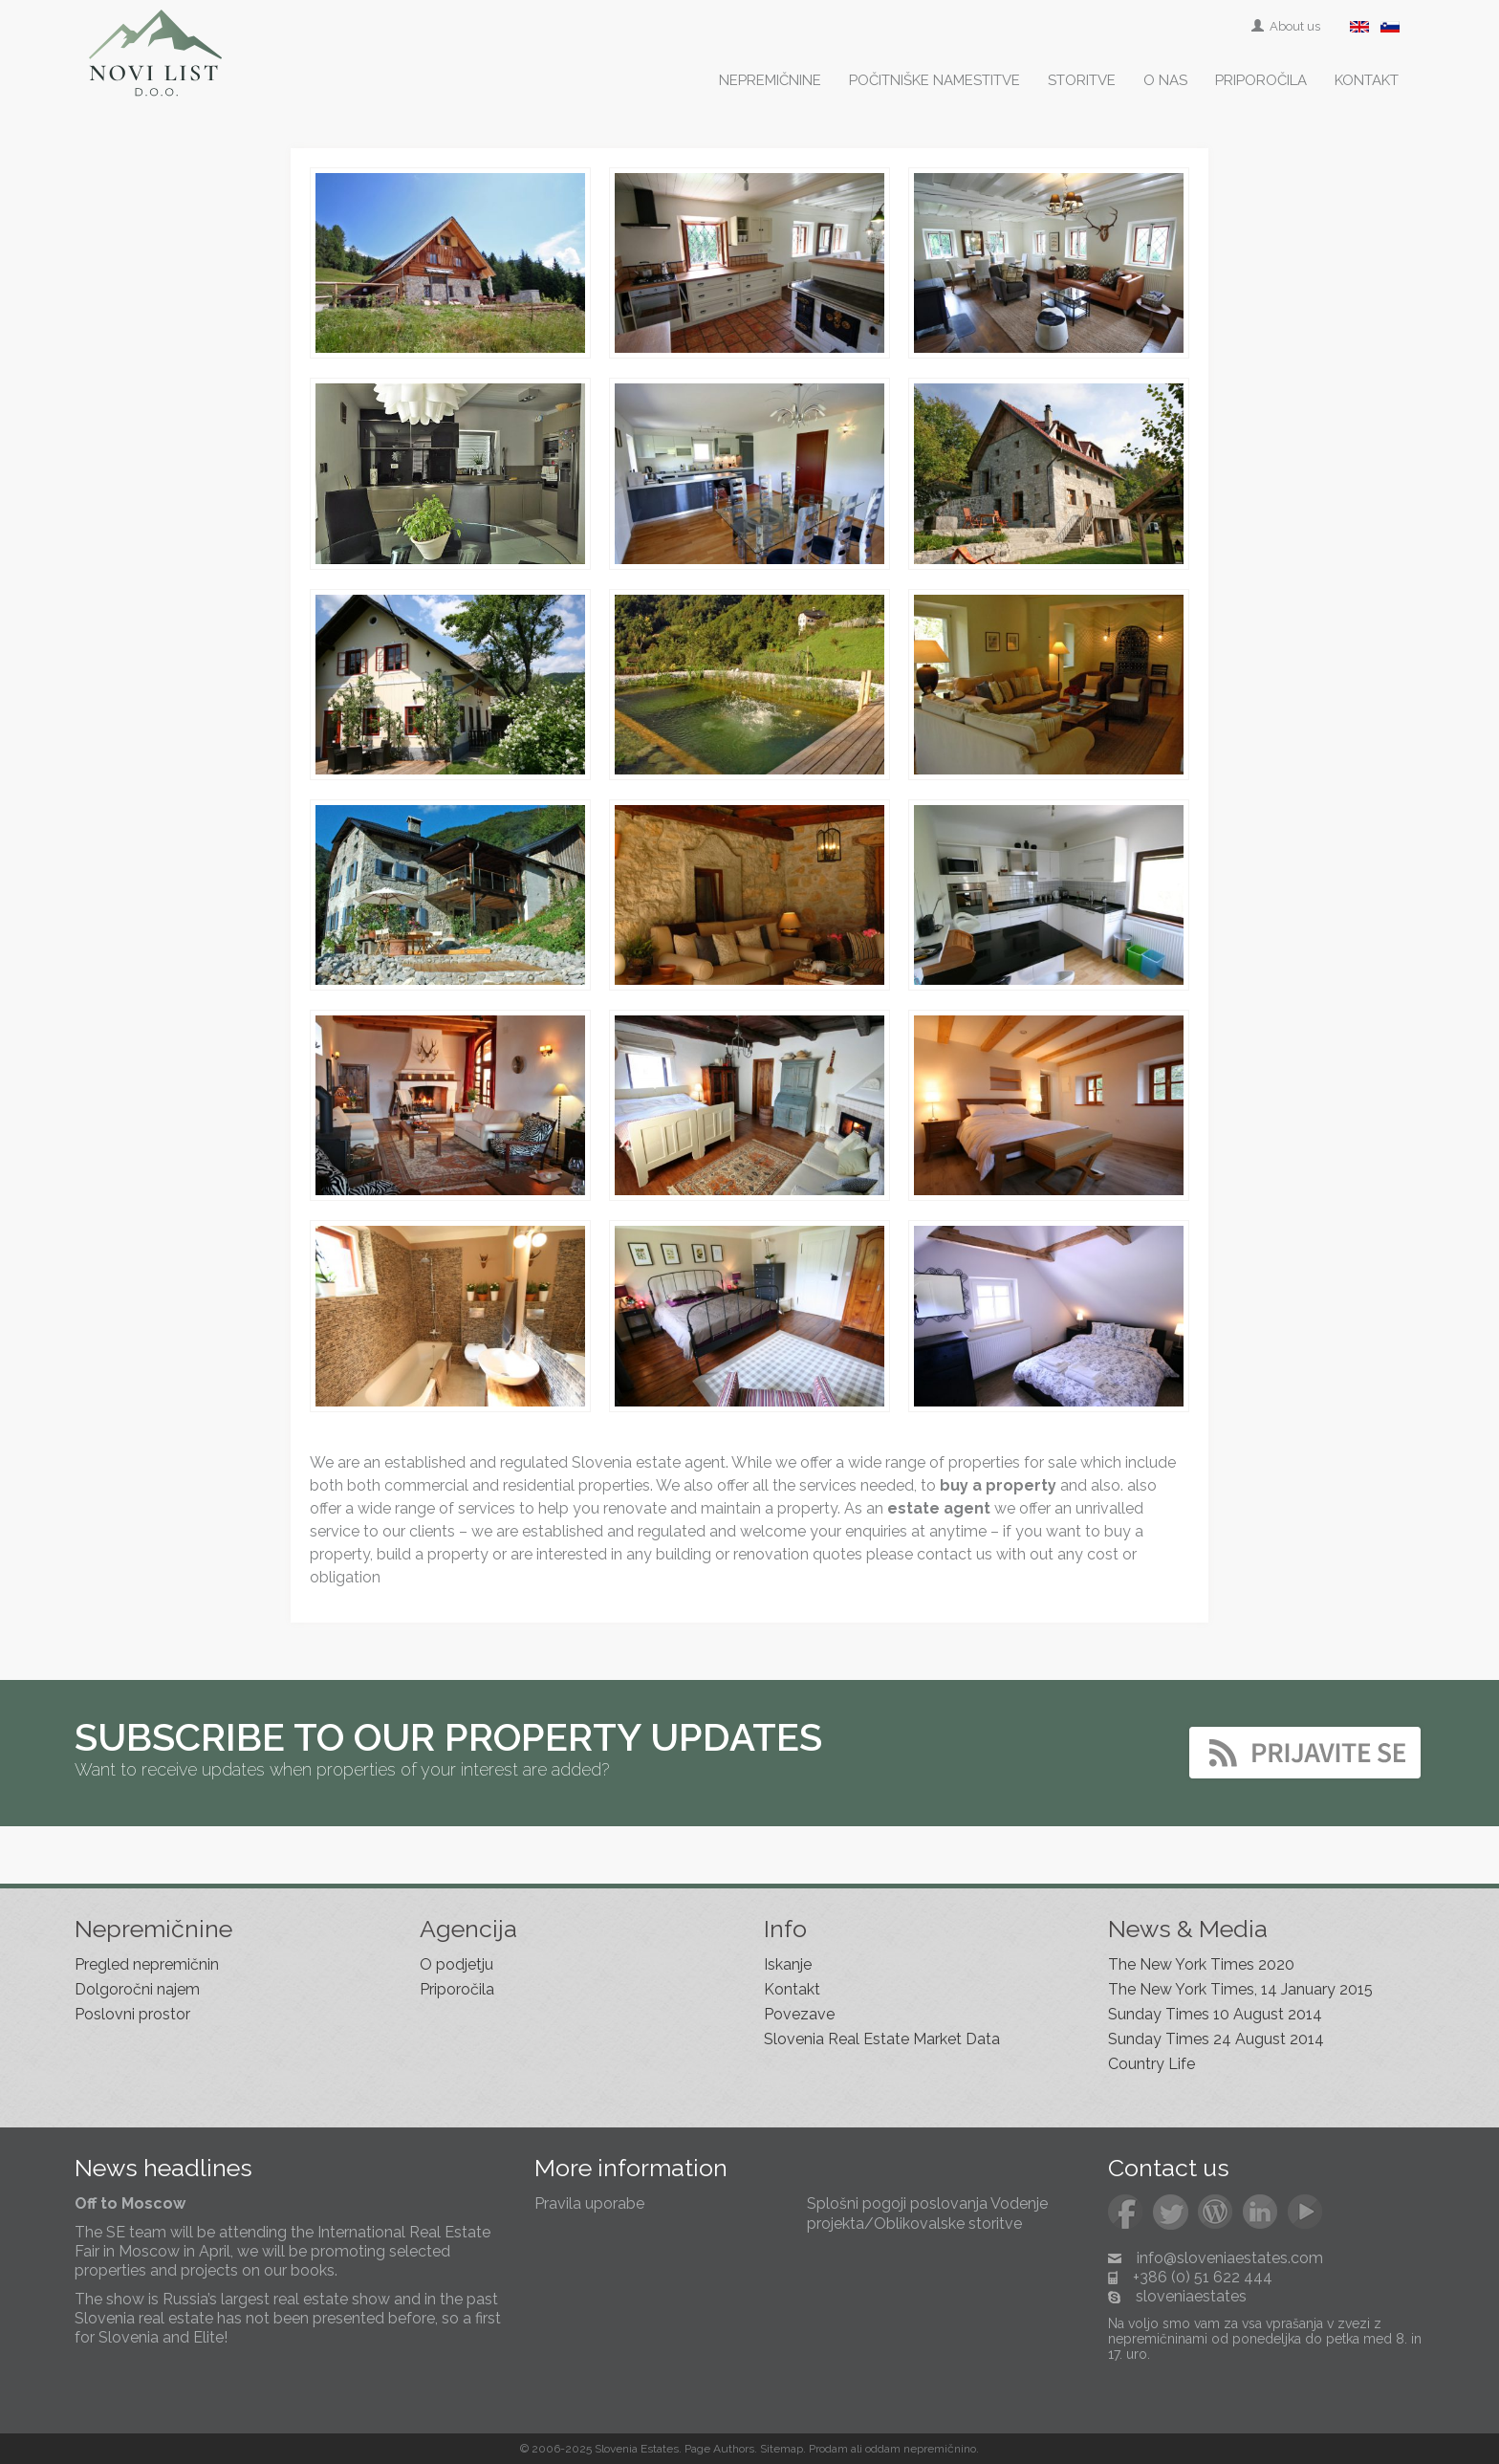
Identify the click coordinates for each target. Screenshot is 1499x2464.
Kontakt (1367, 80)
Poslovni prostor (132, 2014)
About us (1287, 26)
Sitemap (781, 2448)
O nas (1165, 80)
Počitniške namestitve (934, 80)
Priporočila (1261, 80)
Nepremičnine (770, 80)
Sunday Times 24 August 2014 (1216, 2039)
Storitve (1082, 80)
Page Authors (719, 2448)
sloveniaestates (1191, 2296)
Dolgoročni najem (137, 1989)
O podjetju (456, 1964)
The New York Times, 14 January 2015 (1240, 1989)
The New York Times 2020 (1201, 1964)
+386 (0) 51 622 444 (1202, 2277)
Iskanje (788, 1964)
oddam (883, 2448)
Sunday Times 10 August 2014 (1215, 2014)
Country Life (1151, 2064)
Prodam (828, 2448)
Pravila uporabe (589, 2203)
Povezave (799, 2014)
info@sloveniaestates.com (1230, 2258)
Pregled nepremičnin (147, 1964)
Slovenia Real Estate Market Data (882, 2039)
